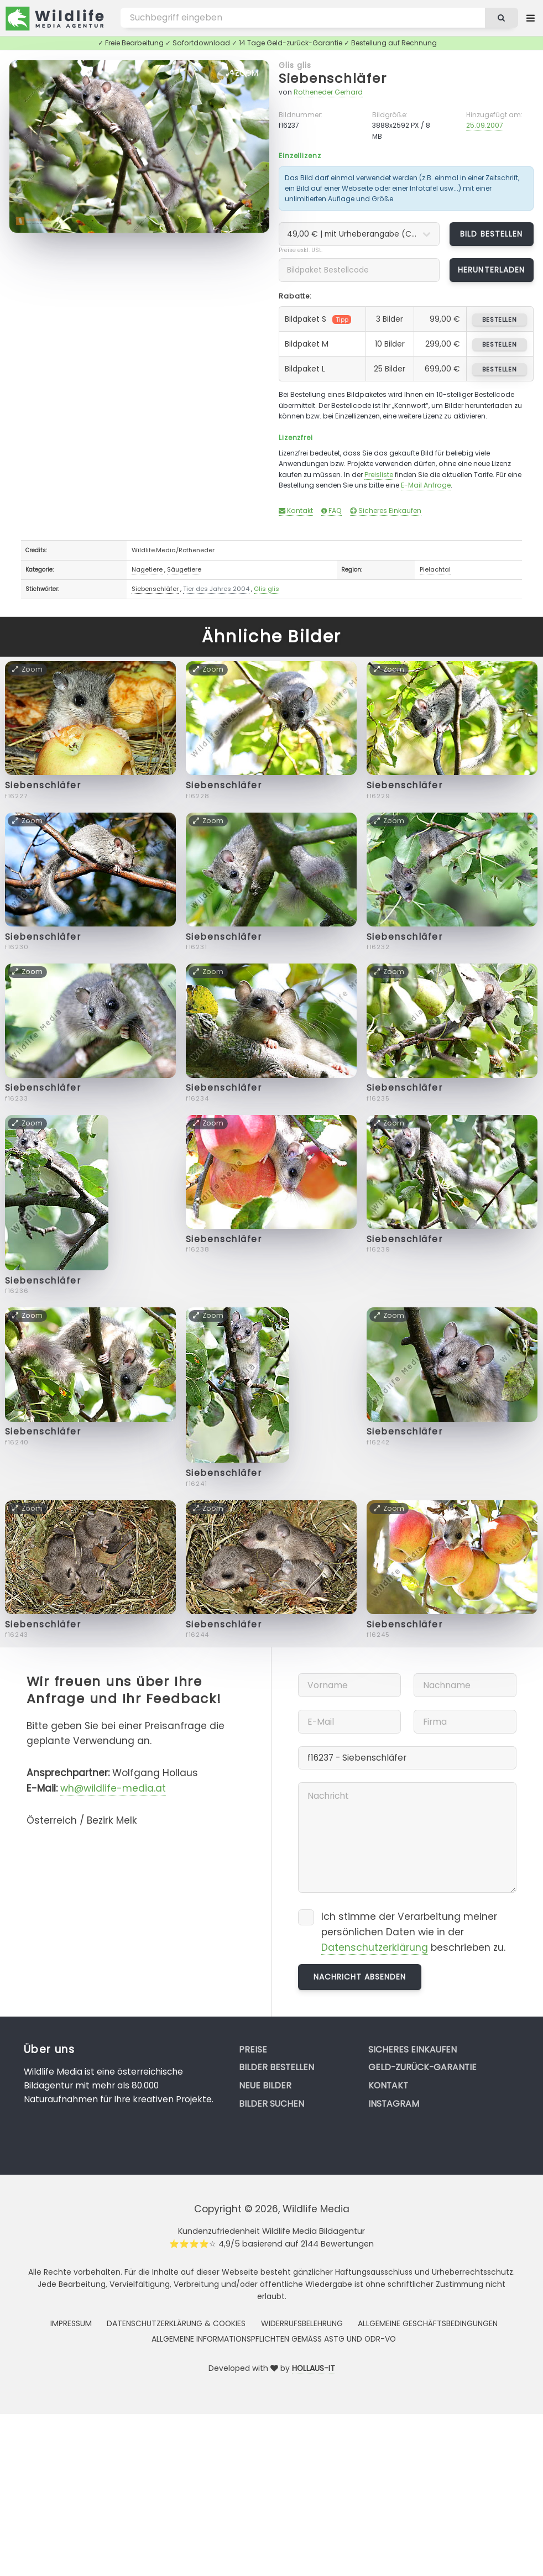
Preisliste (378, 474)
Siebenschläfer (333, 78)
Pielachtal (435, 569)
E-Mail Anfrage (426, 485)
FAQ (331, 510)
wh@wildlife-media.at (113, 1788)
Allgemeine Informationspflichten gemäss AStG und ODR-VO (274, 2338)
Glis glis (295, 65)
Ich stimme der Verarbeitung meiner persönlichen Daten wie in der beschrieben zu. (413, 1932)
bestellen (499, 319)
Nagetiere (147, 569)
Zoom (242, 72)
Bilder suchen (271, 2103)
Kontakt (296, 510)
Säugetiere (184, 569)
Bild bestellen (491, 233)
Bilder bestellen (276, 2067)
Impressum (71, 2323)
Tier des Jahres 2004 (216, 588)
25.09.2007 (484, 125)
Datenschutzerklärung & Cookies (176, 2323)
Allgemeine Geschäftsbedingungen (428, 2323)
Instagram (393, 2103)
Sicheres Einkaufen (385, 510)
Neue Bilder (265, 2085)
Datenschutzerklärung (374, 1947)
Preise (253, 2049)
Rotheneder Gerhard (328, 92)
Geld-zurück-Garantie (422, 2067)
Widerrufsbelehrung (302, 2323)
